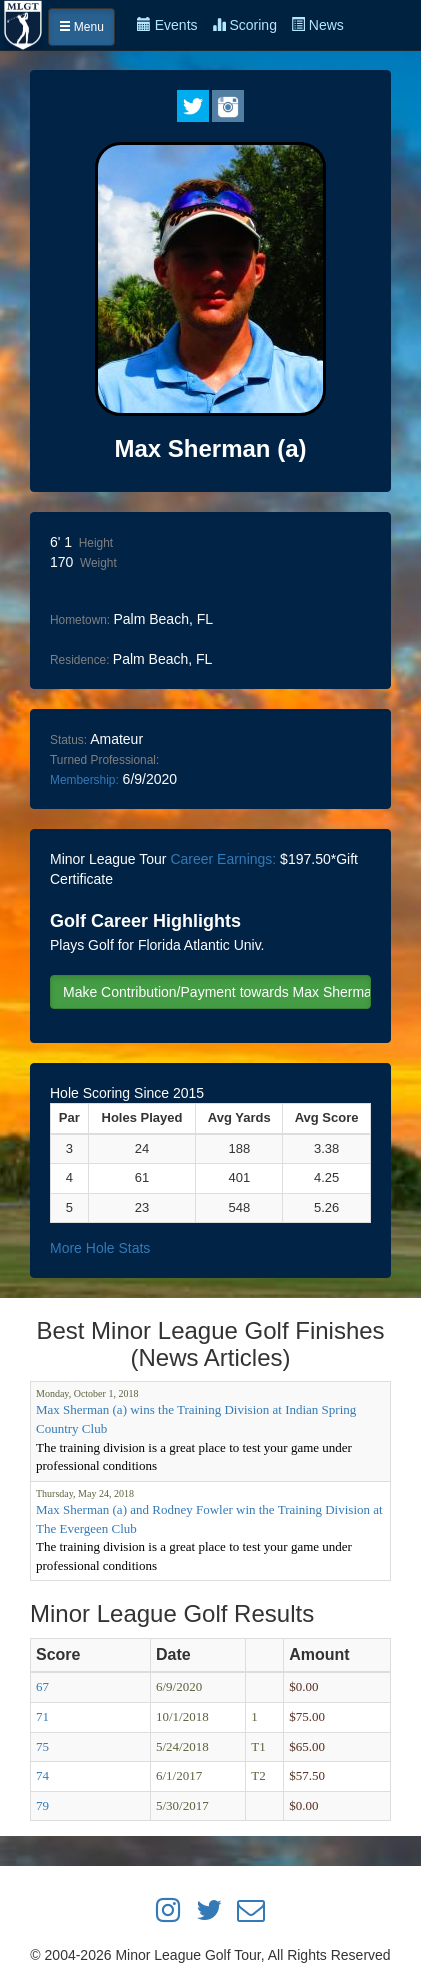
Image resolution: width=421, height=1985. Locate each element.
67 (42, 1686)
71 (42, 1716)
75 (42, 1746)
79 (42, 1805)
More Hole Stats (100, 1248)
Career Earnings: (223, 859)
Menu (81, 27)
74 (42, 1775)
